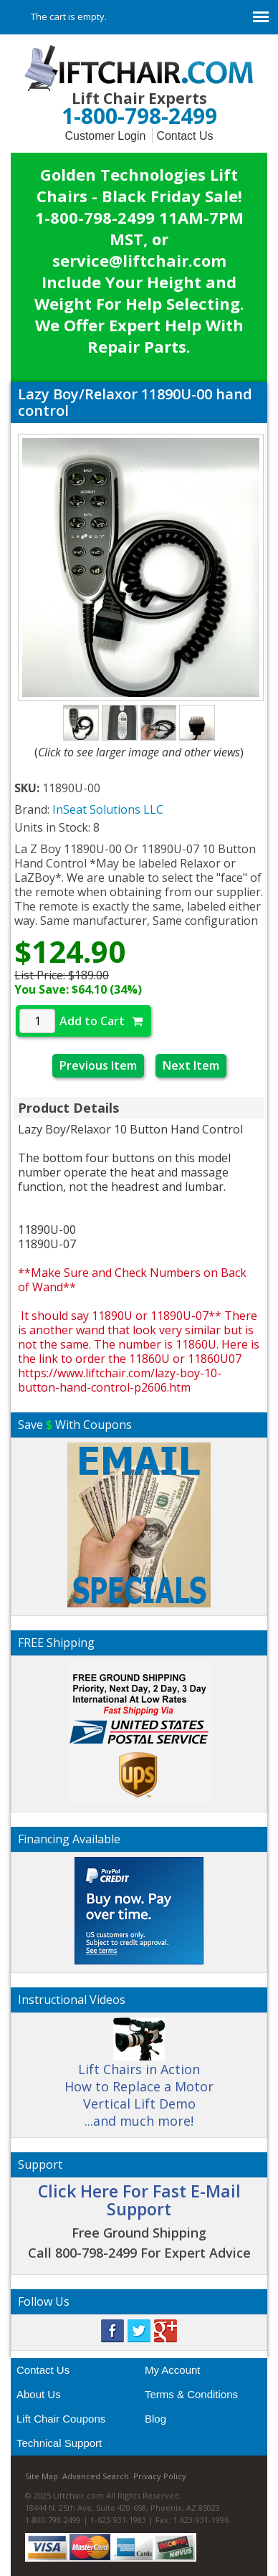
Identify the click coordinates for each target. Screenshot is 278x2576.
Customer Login (104, 136)
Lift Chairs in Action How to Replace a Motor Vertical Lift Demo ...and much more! (139, 2079)
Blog (155, 2419)
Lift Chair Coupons (60, 2419)
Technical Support (59, 2443)
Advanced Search (95, 2476)
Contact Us (184, 136)
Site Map (41, 2476)
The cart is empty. (69, 16)
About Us (38, 2394)
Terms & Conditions (191, 2394)
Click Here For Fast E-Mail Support (139, 2200)
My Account (173, 2370)
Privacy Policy (159, 2476)
